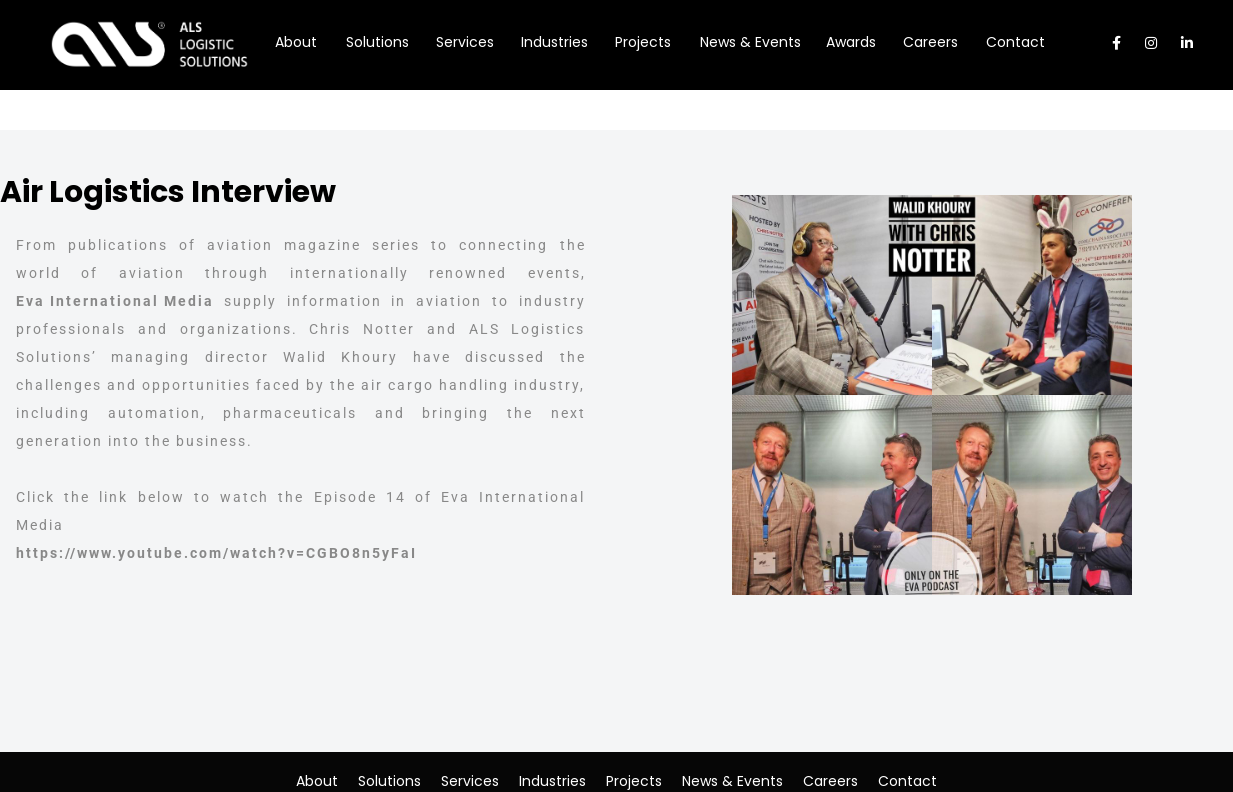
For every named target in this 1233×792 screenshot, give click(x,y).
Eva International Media (115, 301)
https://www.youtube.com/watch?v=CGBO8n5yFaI (216, 553)
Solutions (389, 781)
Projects (634, 781)
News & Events (732, 781)
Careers (830, 781)
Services (470, 781)
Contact (907, 781)
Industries (552, 781)
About (317, 781)
